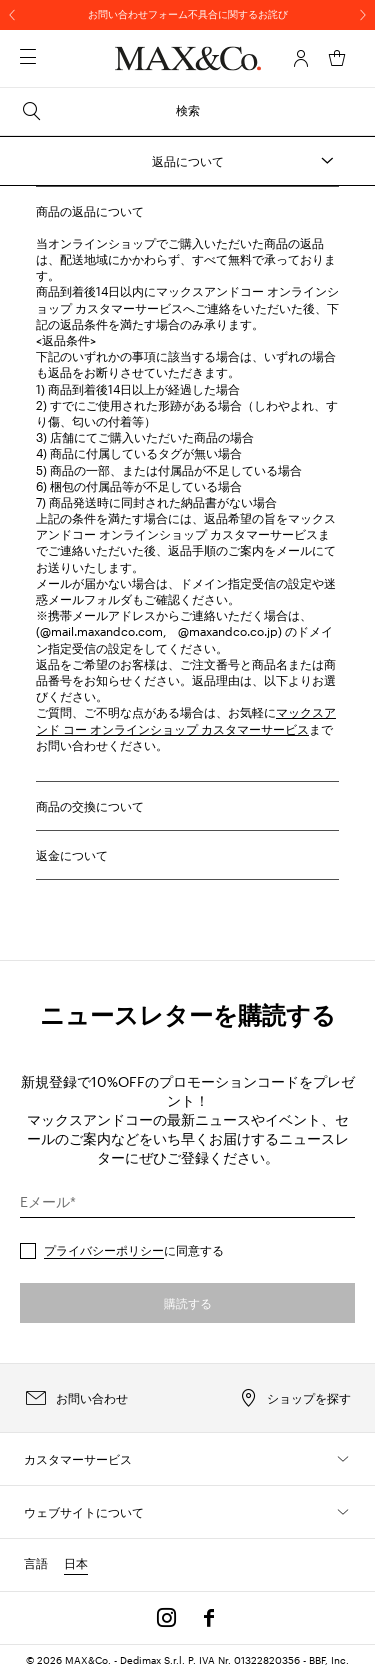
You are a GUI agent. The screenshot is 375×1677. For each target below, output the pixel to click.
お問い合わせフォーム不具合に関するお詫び (188, 14)
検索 (110, 111)
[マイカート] (337, 58)
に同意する (134, 1250)
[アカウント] (301, 58)
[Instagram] (167, 1618)
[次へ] (363, 15)
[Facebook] (209, 1618)
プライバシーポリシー (104, 1250)
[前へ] (12, 15)
